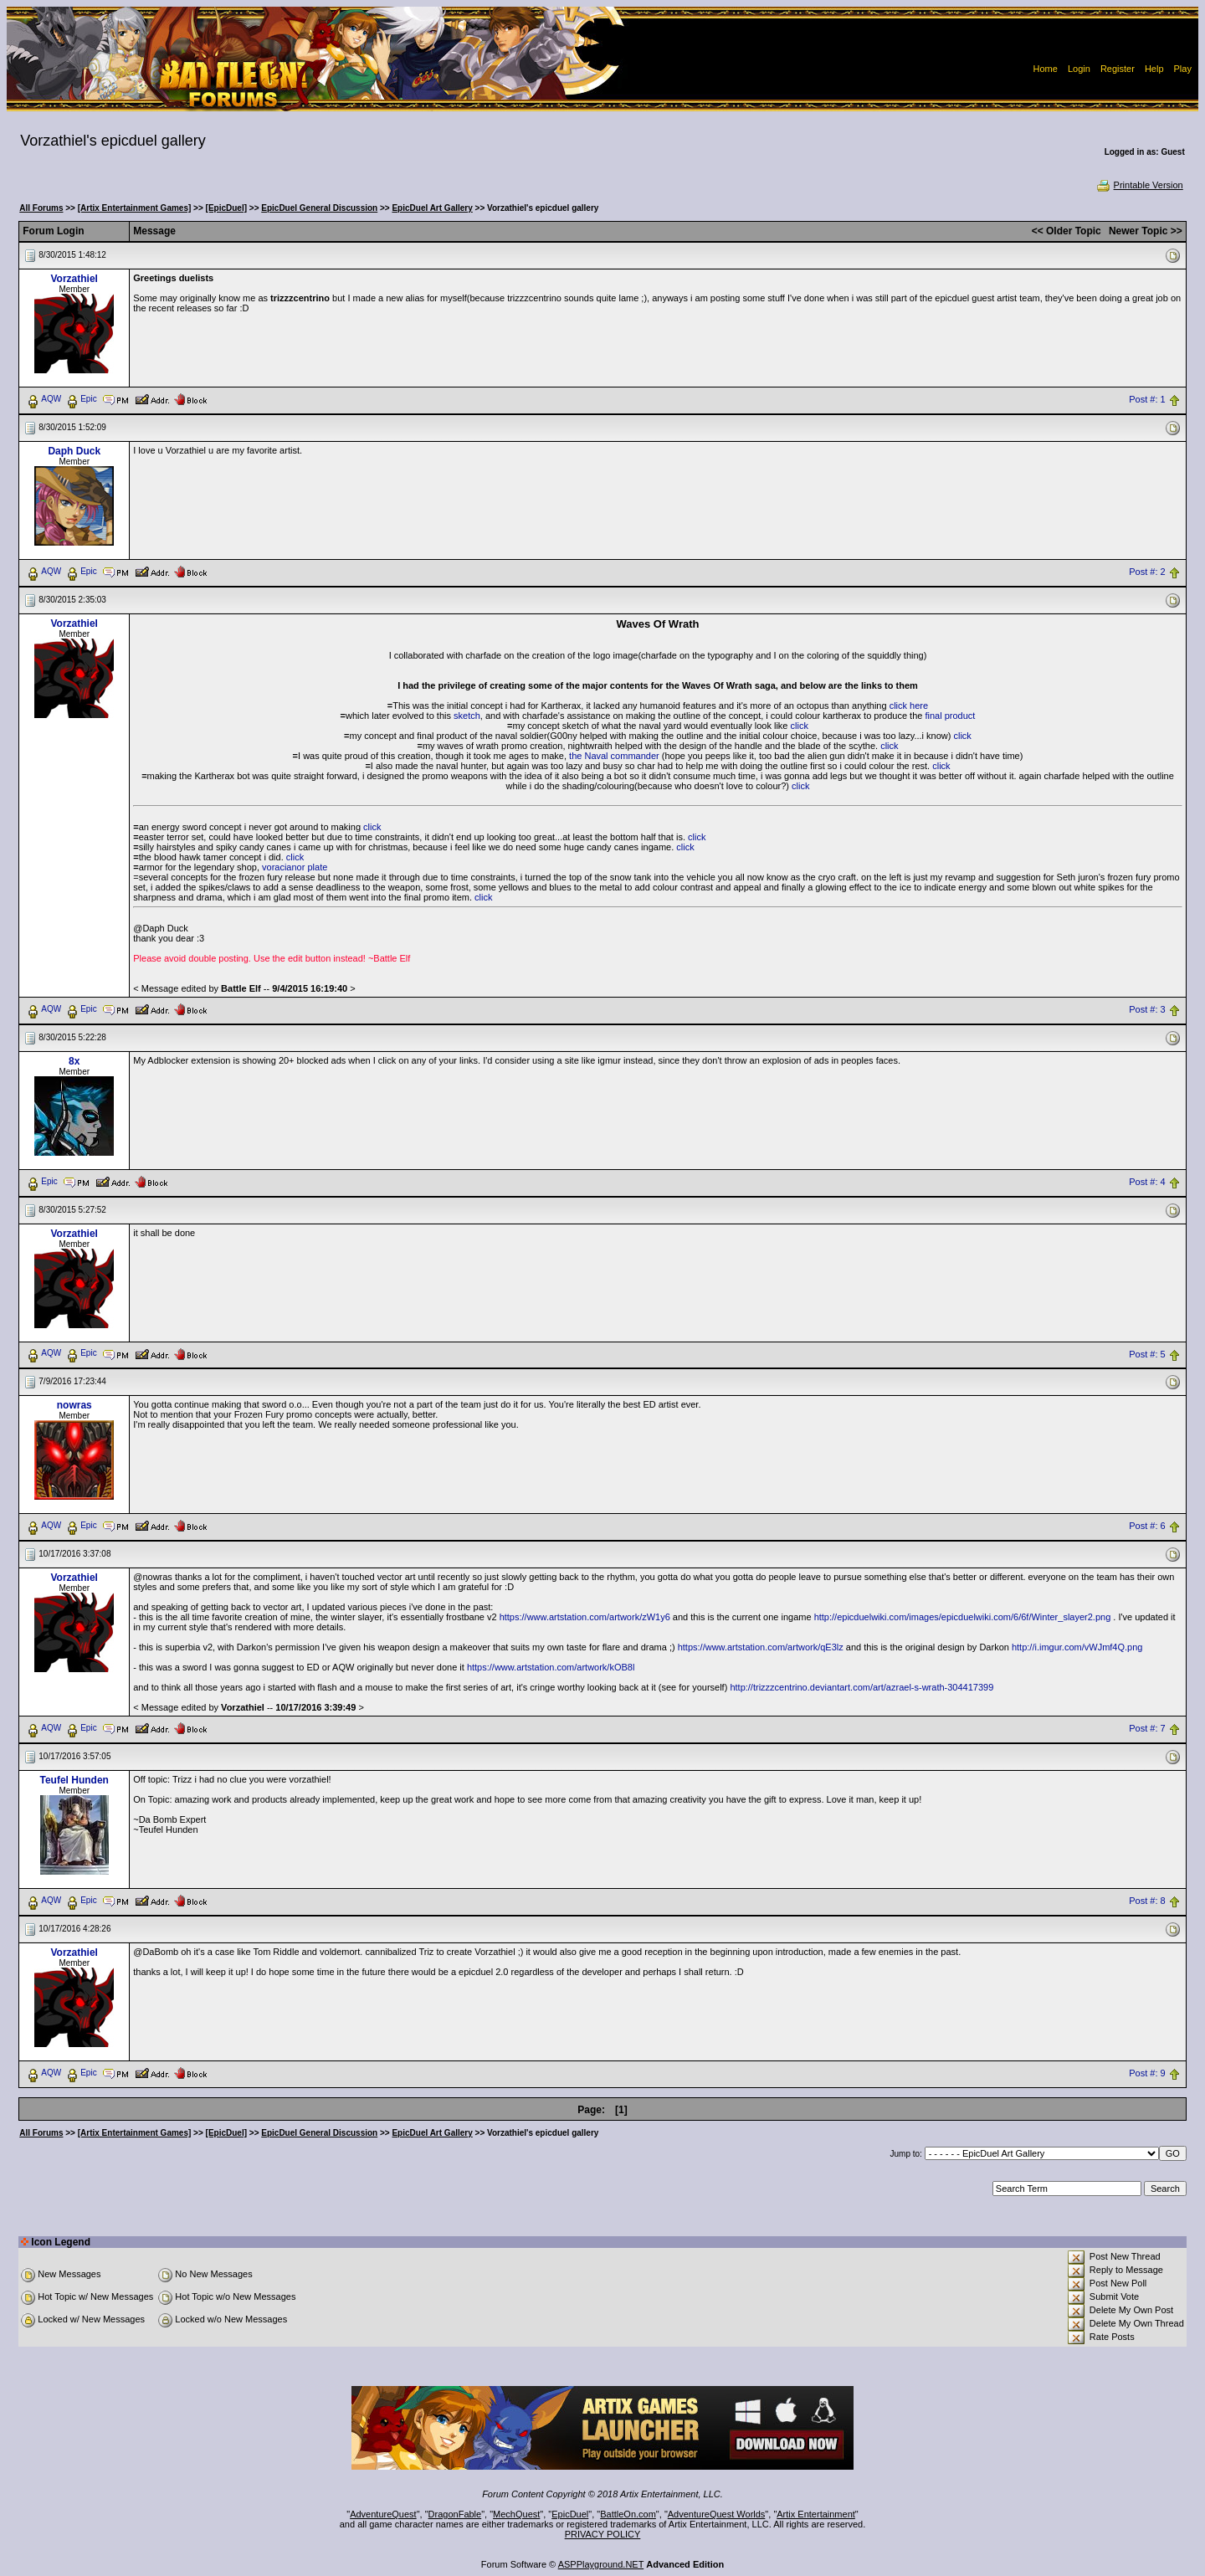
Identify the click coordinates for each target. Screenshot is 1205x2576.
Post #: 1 (1147, 399)
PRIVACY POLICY (603, 2534)
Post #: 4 (1147, 1182)
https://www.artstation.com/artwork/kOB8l (551, 1667)
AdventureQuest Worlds (717, 2514)
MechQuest (516, 2514)
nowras (74, 1405)
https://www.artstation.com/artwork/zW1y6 (585, 1617)
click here (909, 705)
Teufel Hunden (74, 1780)
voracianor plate (294, 867)
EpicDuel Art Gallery (432, 208)
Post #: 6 (1147, 1526)
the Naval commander (614, 756)
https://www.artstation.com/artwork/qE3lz (761, 1647)
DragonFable (455, 2514)
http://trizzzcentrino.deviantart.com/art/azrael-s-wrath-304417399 (861, 1687)
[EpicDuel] (226, 208)
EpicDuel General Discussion (319, 208)
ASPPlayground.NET (601, 2564)
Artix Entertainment (816, 2514)
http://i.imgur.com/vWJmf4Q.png (1077, 1647)
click (799, 726)
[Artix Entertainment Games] (135, 208)
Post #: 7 (1147, 1729)
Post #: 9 (1147, 2074)
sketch (467, 716)
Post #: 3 (1147, 1009)
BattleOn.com (628, 2514)
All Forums (41, 208)
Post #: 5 (1147, 1354)
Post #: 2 (1147, 572)
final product (950, 716)
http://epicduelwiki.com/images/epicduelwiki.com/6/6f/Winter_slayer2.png (962, 1617)
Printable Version (1139, 185)
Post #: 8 (1147, 1901)
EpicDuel (569, 2514)
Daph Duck (74, 451)
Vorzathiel (74, 279)
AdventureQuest (383, 2514)
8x (74, 1061)
